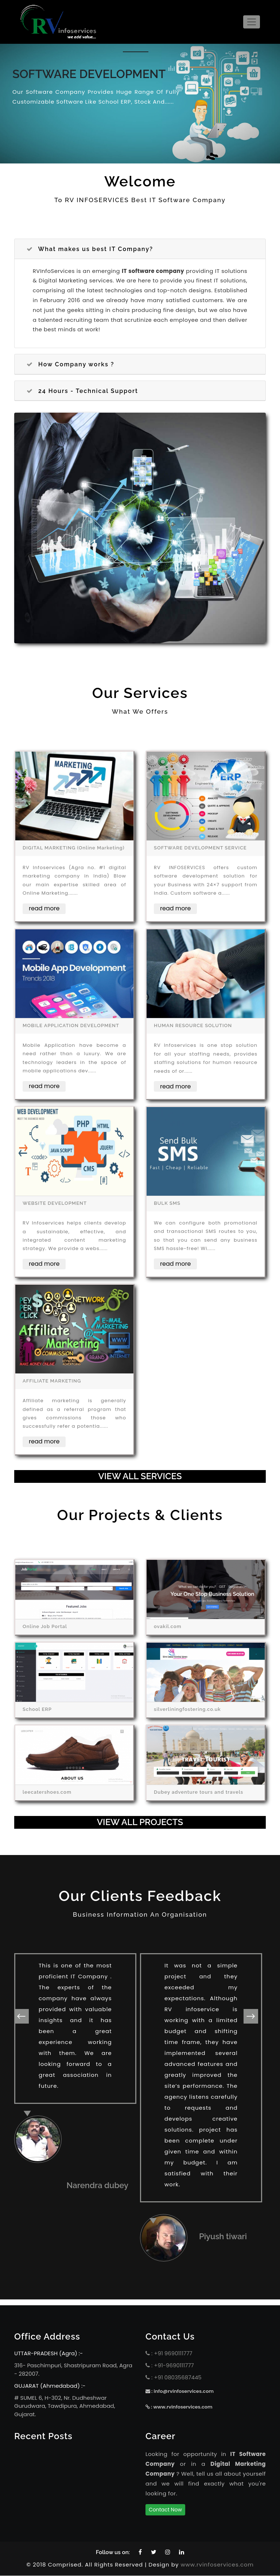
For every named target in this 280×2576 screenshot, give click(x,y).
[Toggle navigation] (251, 21)
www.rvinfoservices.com (217, 2565)
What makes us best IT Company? (90, 249)
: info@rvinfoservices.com (179, 2391)
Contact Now (165, 2510)
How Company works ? (70, 365)
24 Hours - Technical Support (82, 391)
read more (44, 909)
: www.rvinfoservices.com (179, 2407)
